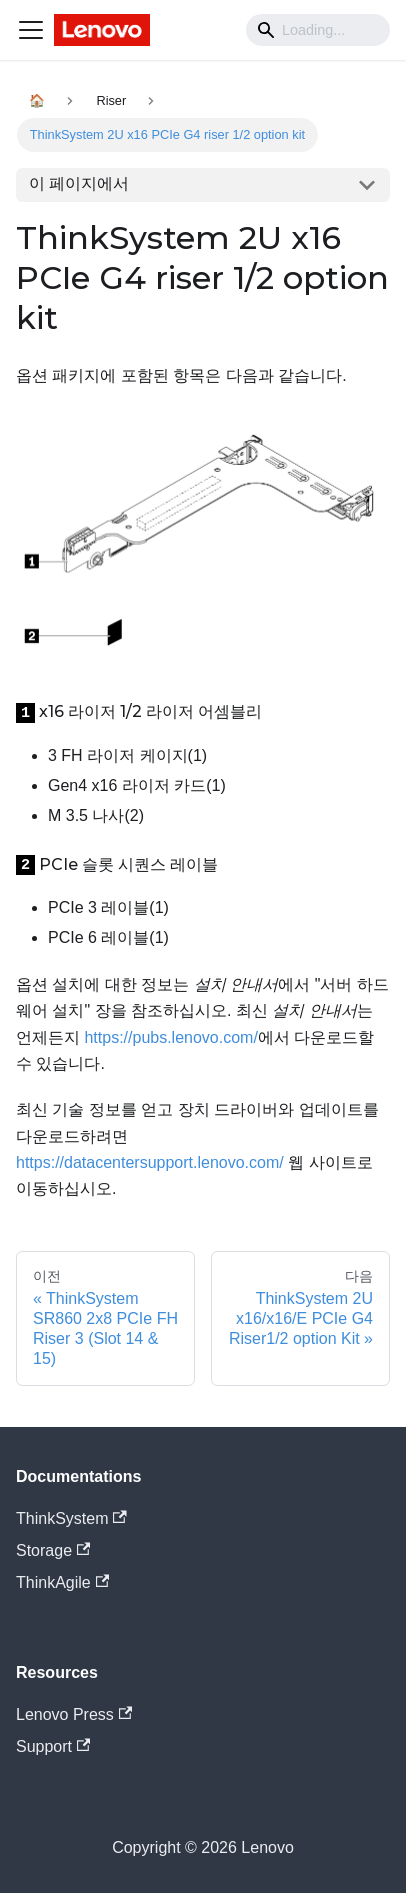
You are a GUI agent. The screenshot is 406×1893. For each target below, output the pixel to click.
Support (53, 1746)
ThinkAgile (62, 1582)
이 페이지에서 (79, 183)
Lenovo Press (74, 1714)
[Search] (318, 30)
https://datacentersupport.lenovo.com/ (150, 1162)
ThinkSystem (71, 1518)
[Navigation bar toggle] (31, 30)
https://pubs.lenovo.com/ (170, 1037)
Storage (53, 1550)
